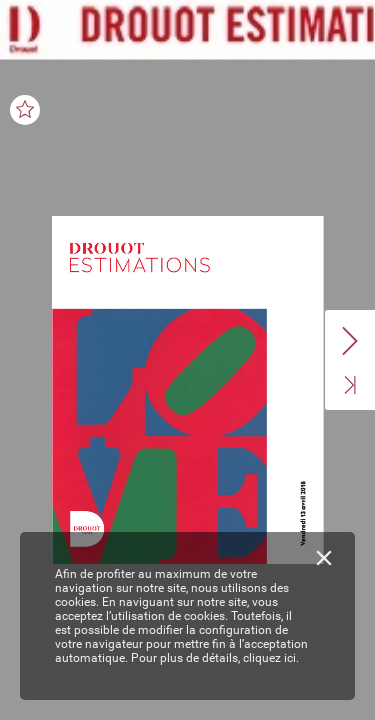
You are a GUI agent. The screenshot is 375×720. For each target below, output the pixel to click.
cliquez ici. (271, 658)
